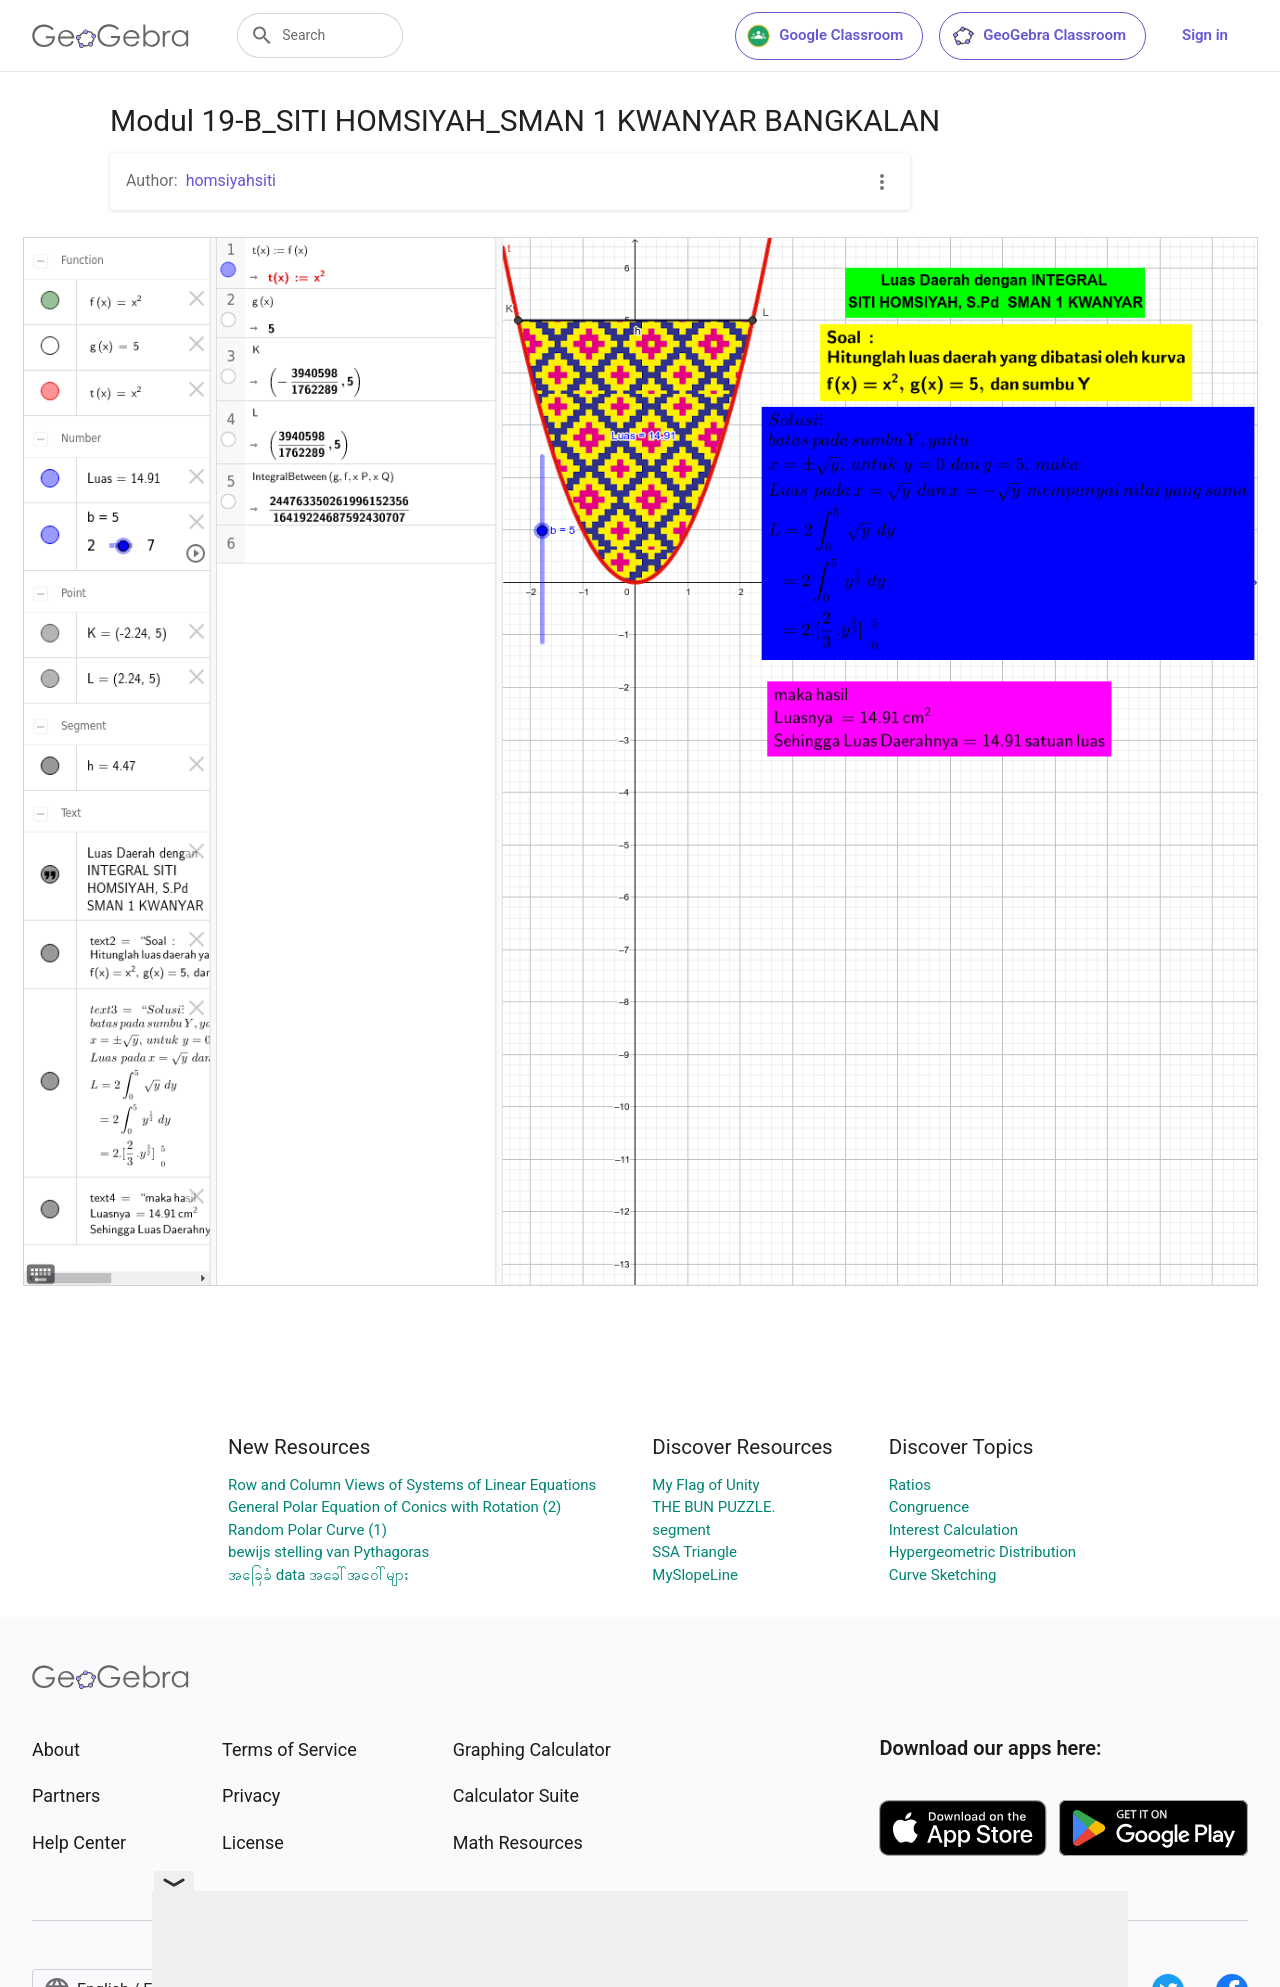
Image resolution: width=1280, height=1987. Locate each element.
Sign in (1205, 35)
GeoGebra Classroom (1038, 36)
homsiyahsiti (231, 180)
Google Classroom (825, 36)
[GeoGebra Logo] (110, 36)
